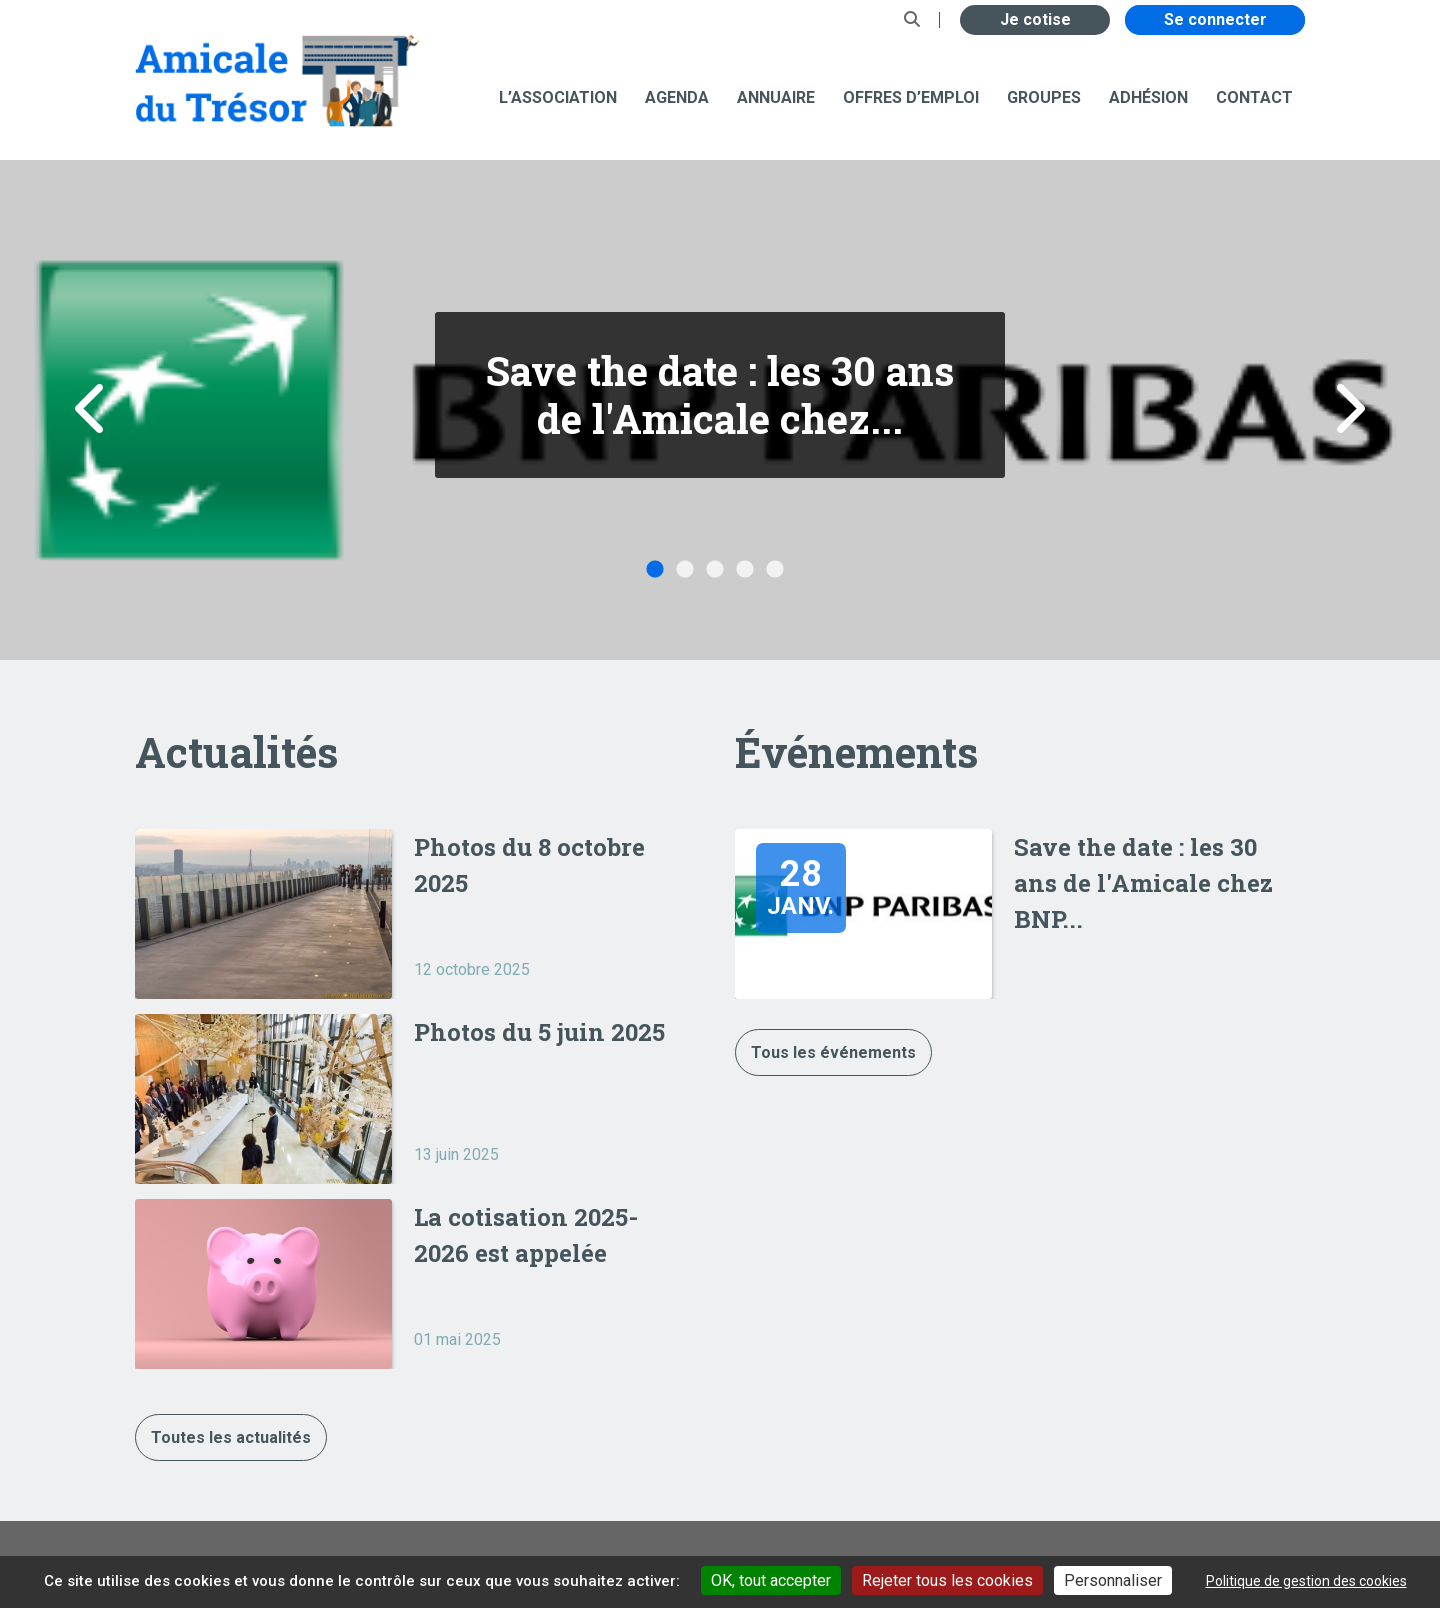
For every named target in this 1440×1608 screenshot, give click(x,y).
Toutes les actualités (231, 1437)
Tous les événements (833, 1052)
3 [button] (715, 570)
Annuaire (776, 97)
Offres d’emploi (911, 97)
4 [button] (745, 570)
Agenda (677, 97)
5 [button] (775, 570)
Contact (1254, 97)
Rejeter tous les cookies (947, 1580)
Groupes (1044, 97)
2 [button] (685, 570)
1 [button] (655, 570)
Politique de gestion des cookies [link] (1306, 1581)
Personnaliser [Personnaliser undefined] (1113, 1580)
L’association (558, 97)
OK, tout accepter (771, 1580)
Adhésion (1148, 97)
